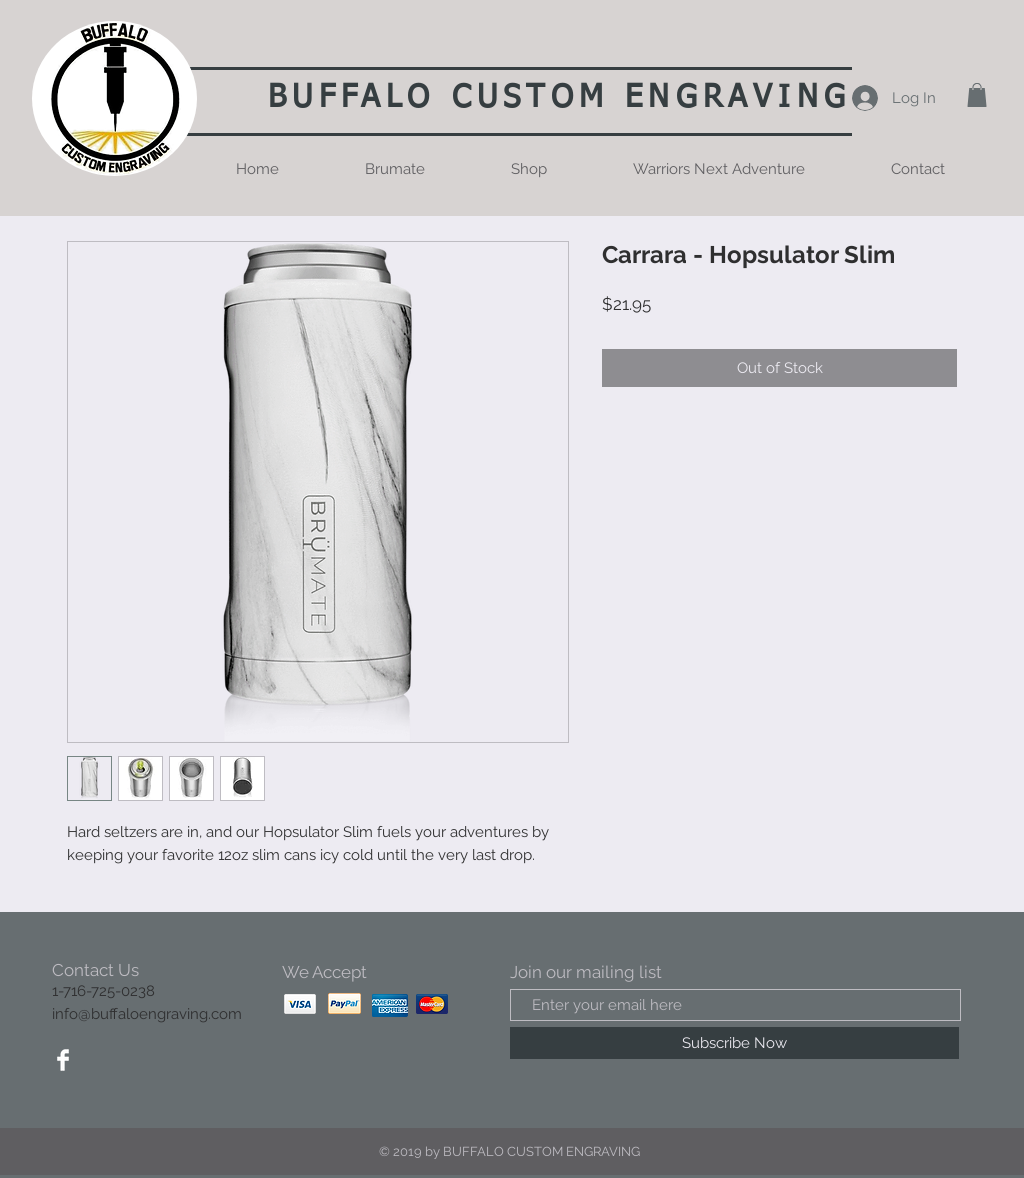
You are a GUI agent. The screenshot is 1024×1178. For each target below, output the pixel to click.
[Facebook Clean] (63, 1060)
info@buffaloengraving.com (147, 1014)
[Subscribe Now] (734, 1043)
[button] (977, 95)
